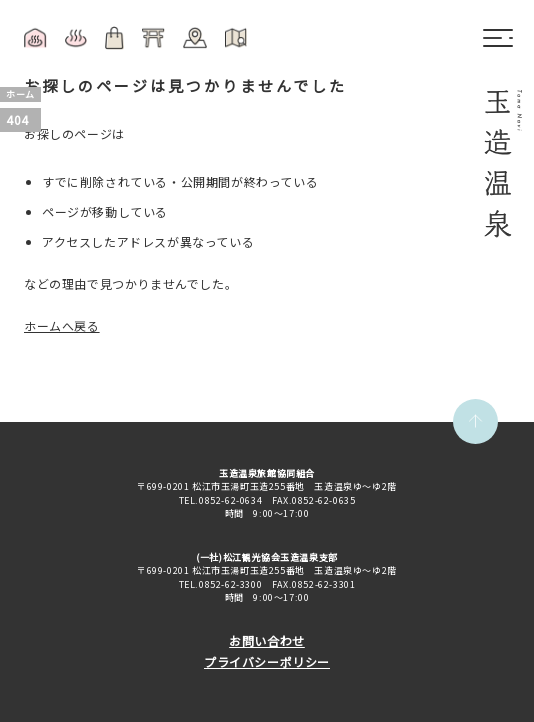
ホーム (20, 94)
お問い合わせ (267, 640)
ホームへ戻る (62, 325)
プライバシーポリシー (267, 661)
